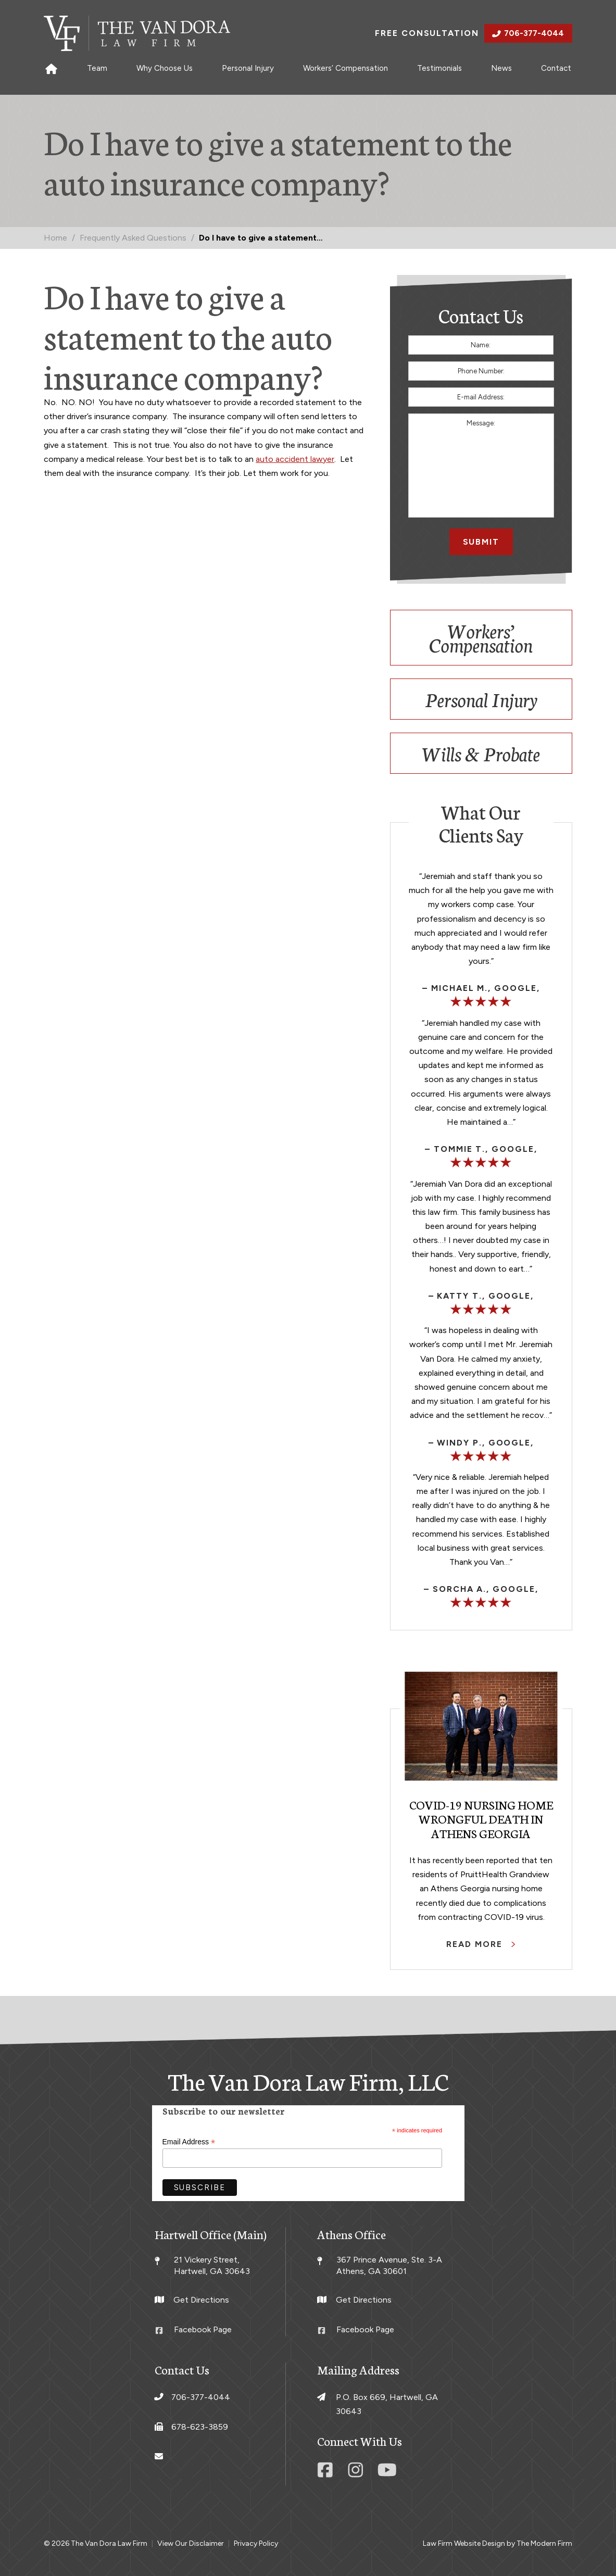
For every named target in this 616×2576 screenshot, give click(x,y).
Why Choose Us (164, 68)
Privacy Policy (256, 2543)
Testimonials (439, 68)
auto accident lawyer (295, 459)
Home (51, 68)
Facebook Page (203, 2329)
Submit (481, 542)
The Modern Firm (544, 2543)
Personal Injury (248, 68)
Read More (475, 1944)
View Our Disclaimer (190, 2543)
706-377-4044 (534, 33)
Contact (556, 68)
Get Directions (201, 2300)
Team (97, 68)
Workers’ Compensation (345, 68)
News (501, 68)
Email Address (189, 2142)
